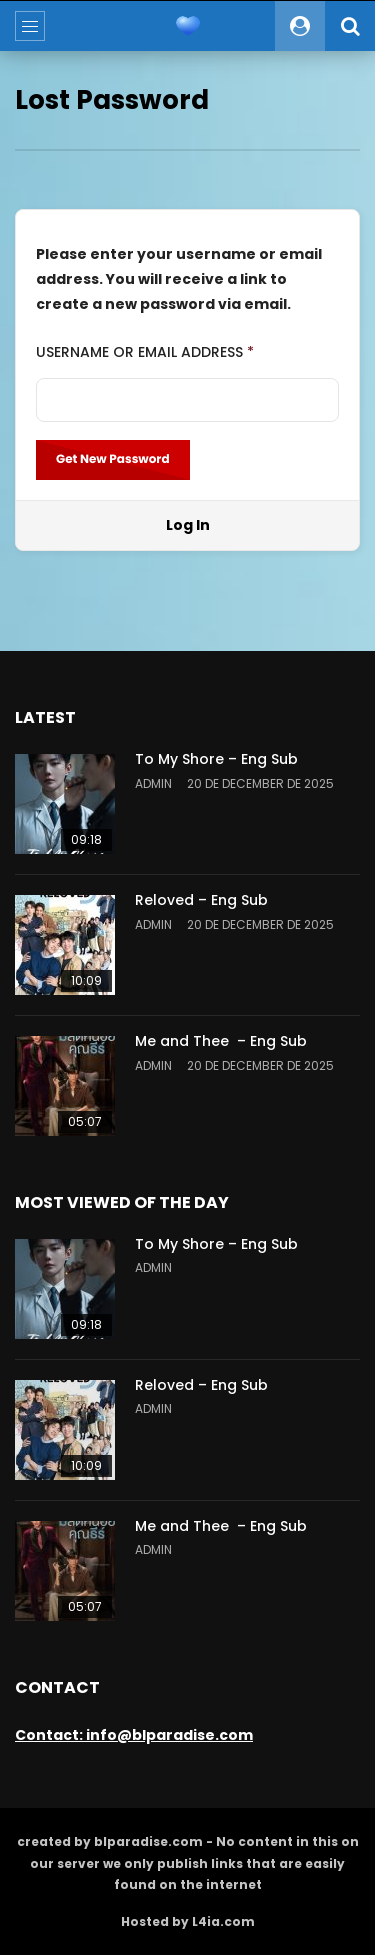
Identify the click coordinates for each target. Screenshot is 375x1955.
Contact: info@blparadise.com (134, 1735)
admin (153, 783)
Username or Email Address (145, 352)
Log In (188, 525)
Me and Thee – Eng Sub (221, 1041)
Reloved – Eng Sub (201, 900)
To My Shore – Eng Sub (216, 759)
